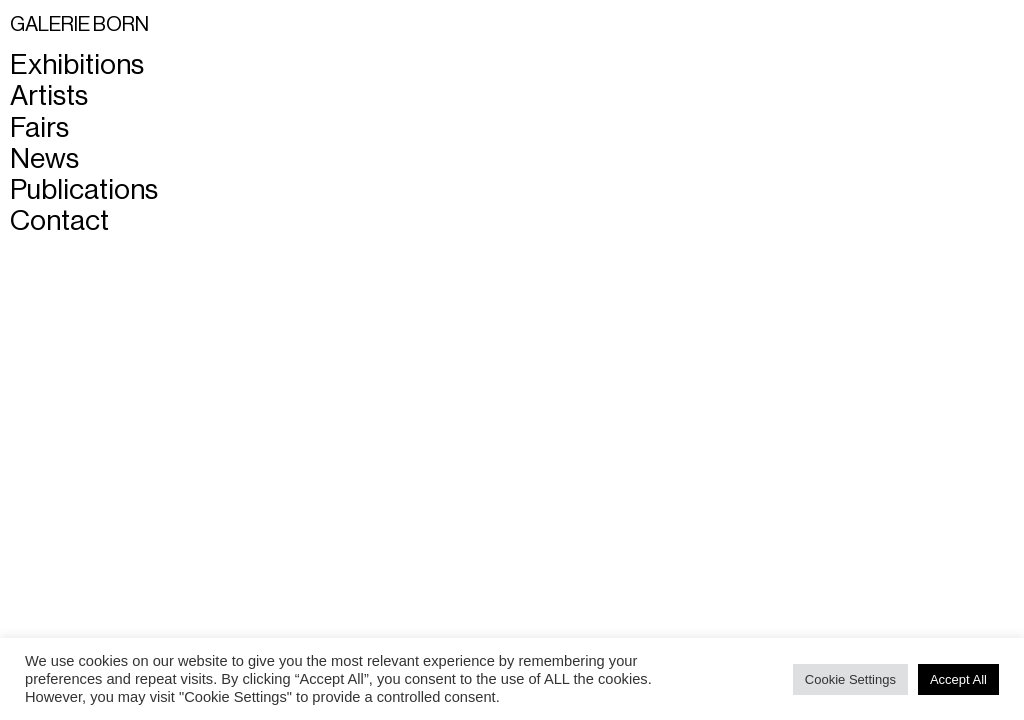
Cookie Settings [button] (850, 679)
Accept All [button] (958, 679)
